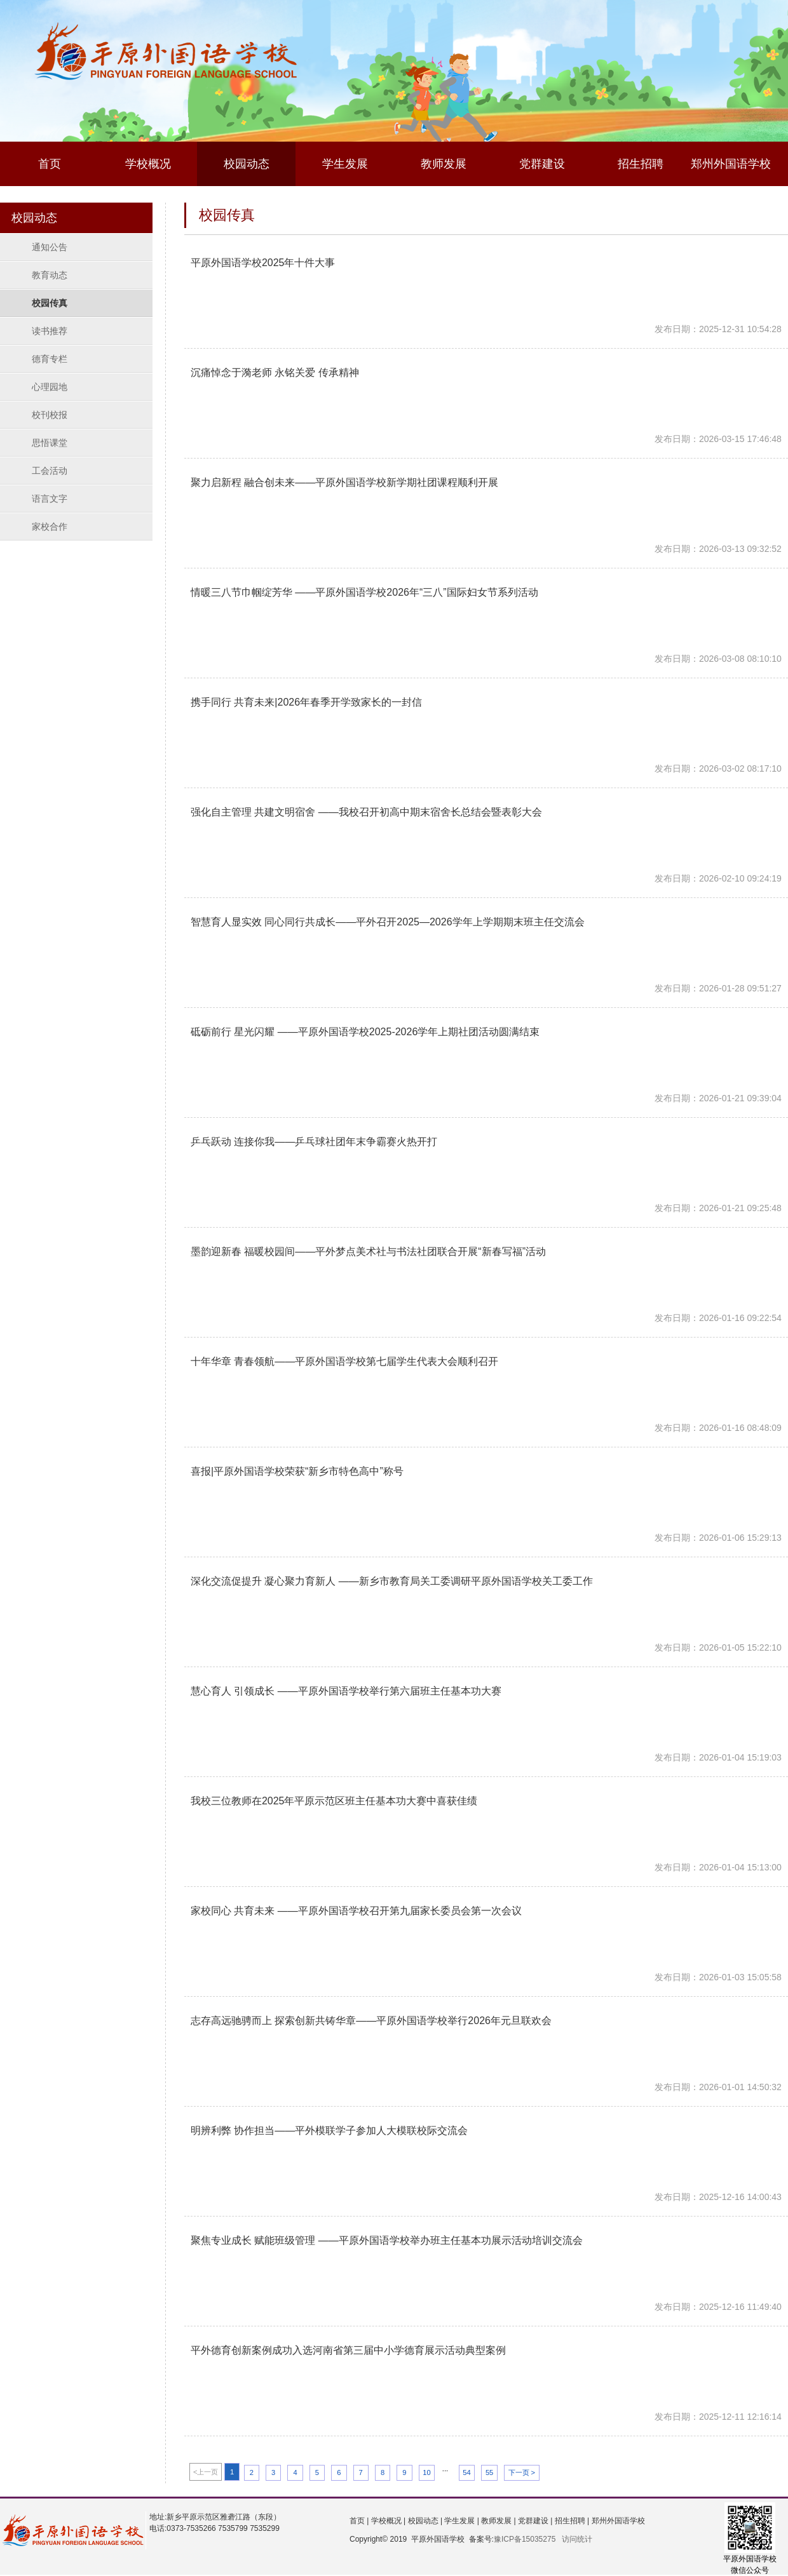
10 (426, 2472)
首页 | (359, 2520)
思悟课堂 (49, 443)
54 (466, 2472)
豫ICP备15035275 (524, 2539)
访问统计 (577, 2539)
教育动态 (49, 275)
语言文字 (49, 498)
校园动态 (246, 164)
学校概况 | (387, 2520)
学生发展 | (460, 2520)
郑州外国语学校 (731, 164)
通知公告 (49, 247)
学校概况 (148, 164)
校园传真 (49, 303)
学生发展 (345, 164)
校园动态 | (423, 2520)
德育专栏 (49, 359)
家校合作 (49, 526)
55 (489, 2472)
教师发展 (443, 164)
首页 (49, 164)
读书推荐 (49, 331)
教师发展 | (497, 2520)
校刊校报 (49, 415)
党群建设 (542, 164)
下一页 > (522, 2472)
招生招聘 (640, 164)
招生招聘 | (570, 2520)
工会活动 (49, 471)
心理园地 (49, 387)
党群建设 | (534, 2520)
